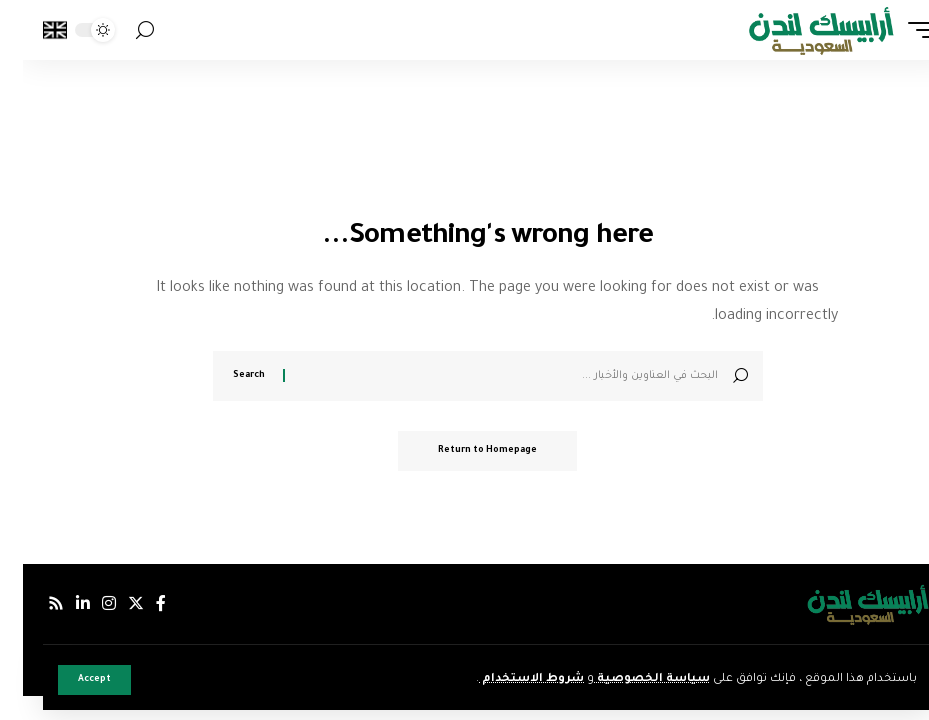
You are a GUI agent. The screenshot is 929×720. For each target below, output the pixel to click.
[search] (122, 30)
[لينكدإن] (60, 603)
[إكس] (113, 603)
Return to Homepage (464, 451)
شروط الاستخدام (508, 679)
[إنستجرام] (86, 603)
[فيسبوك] (138, 603)
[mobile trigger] (892, 30)
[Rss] (33, 603)
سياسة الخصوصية (629, 679)
